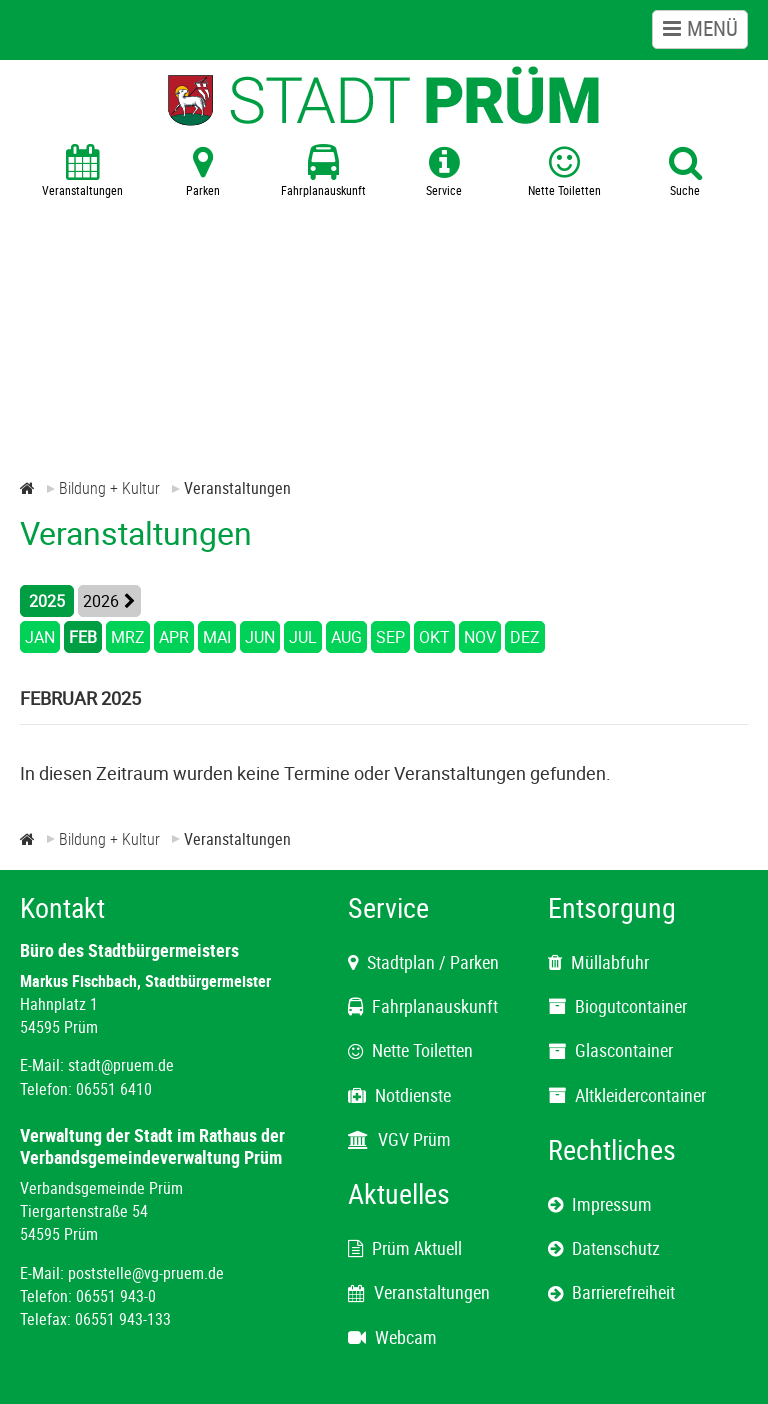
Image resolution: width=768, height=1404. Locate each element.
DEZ (525, 637)
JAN (40, 637)
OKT (434, 637)
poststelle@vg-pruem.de (146, 1273)
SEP (390, 637)
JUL (303, 637)
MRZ (128, 637)
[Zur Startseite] (27, 488)
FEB (83, 637)
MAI (217, 637)
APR (174, 637)
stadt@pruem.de (121, 1065)
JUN (260, 637)
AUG (346, 637)
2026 (101, 601)
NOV (480, 637)
